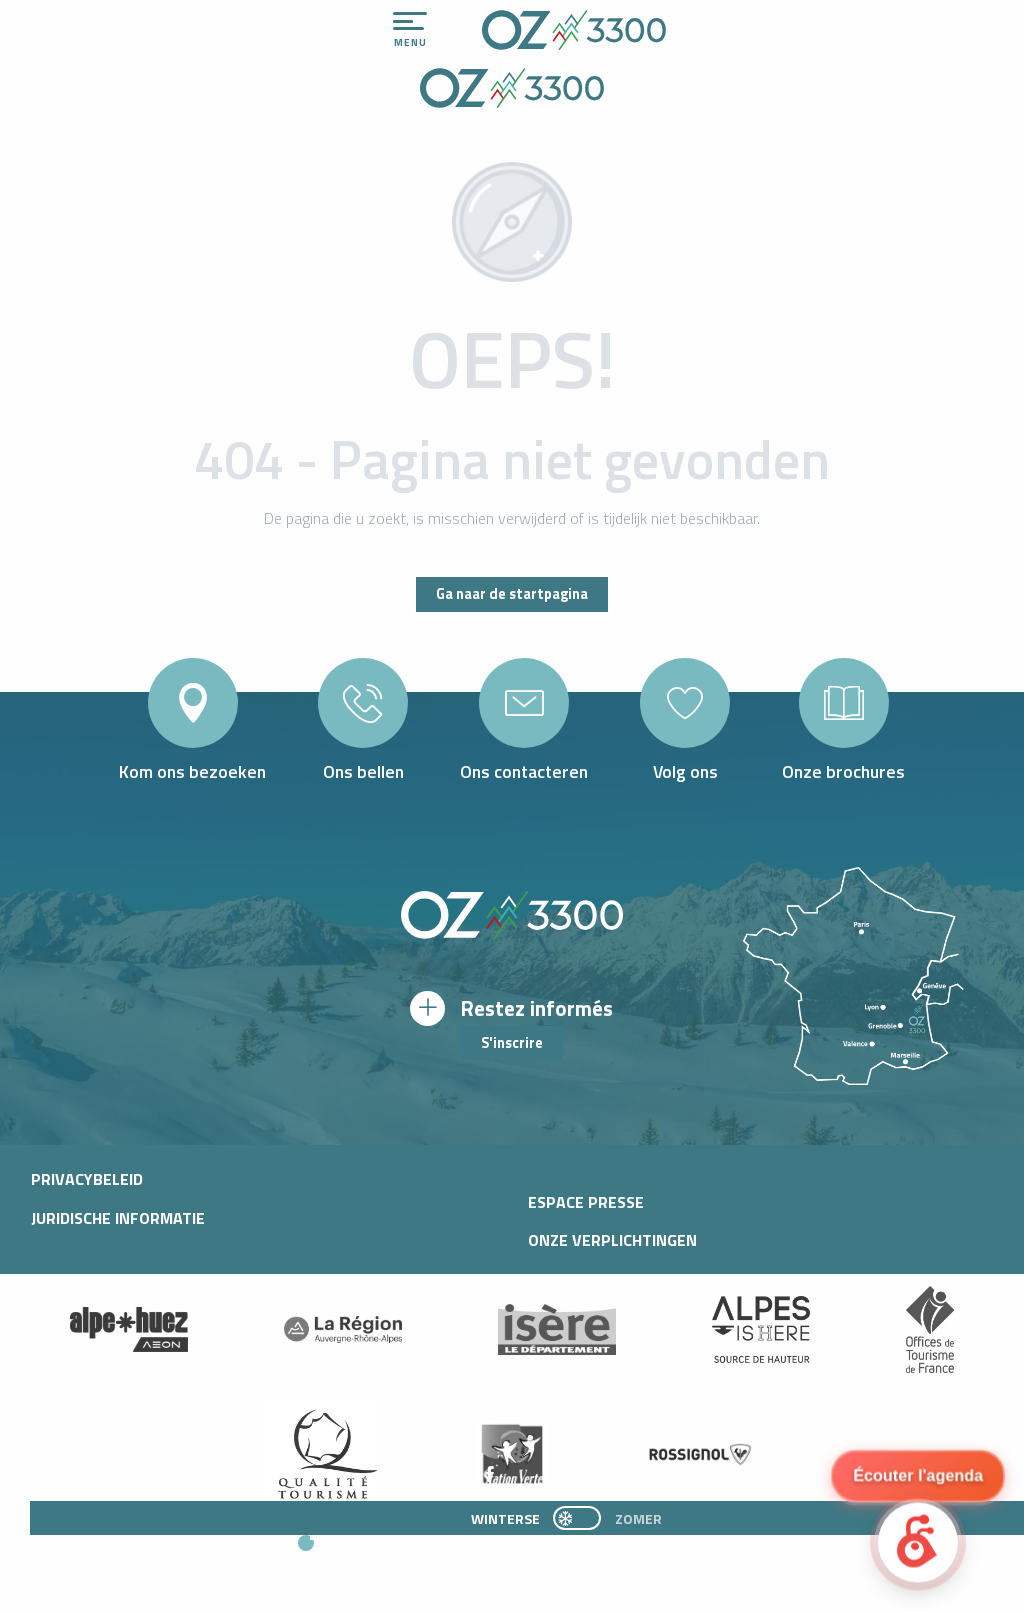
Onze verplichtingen (612, 1240)
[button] (484, 1553)
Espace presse (586, 1202)
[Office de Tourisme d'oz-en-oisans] (512, 91)
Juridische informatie (118, 1218)
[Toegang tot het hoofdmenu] (410, 30)
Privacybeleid (87, 1179)
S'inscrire (512, 1043)
